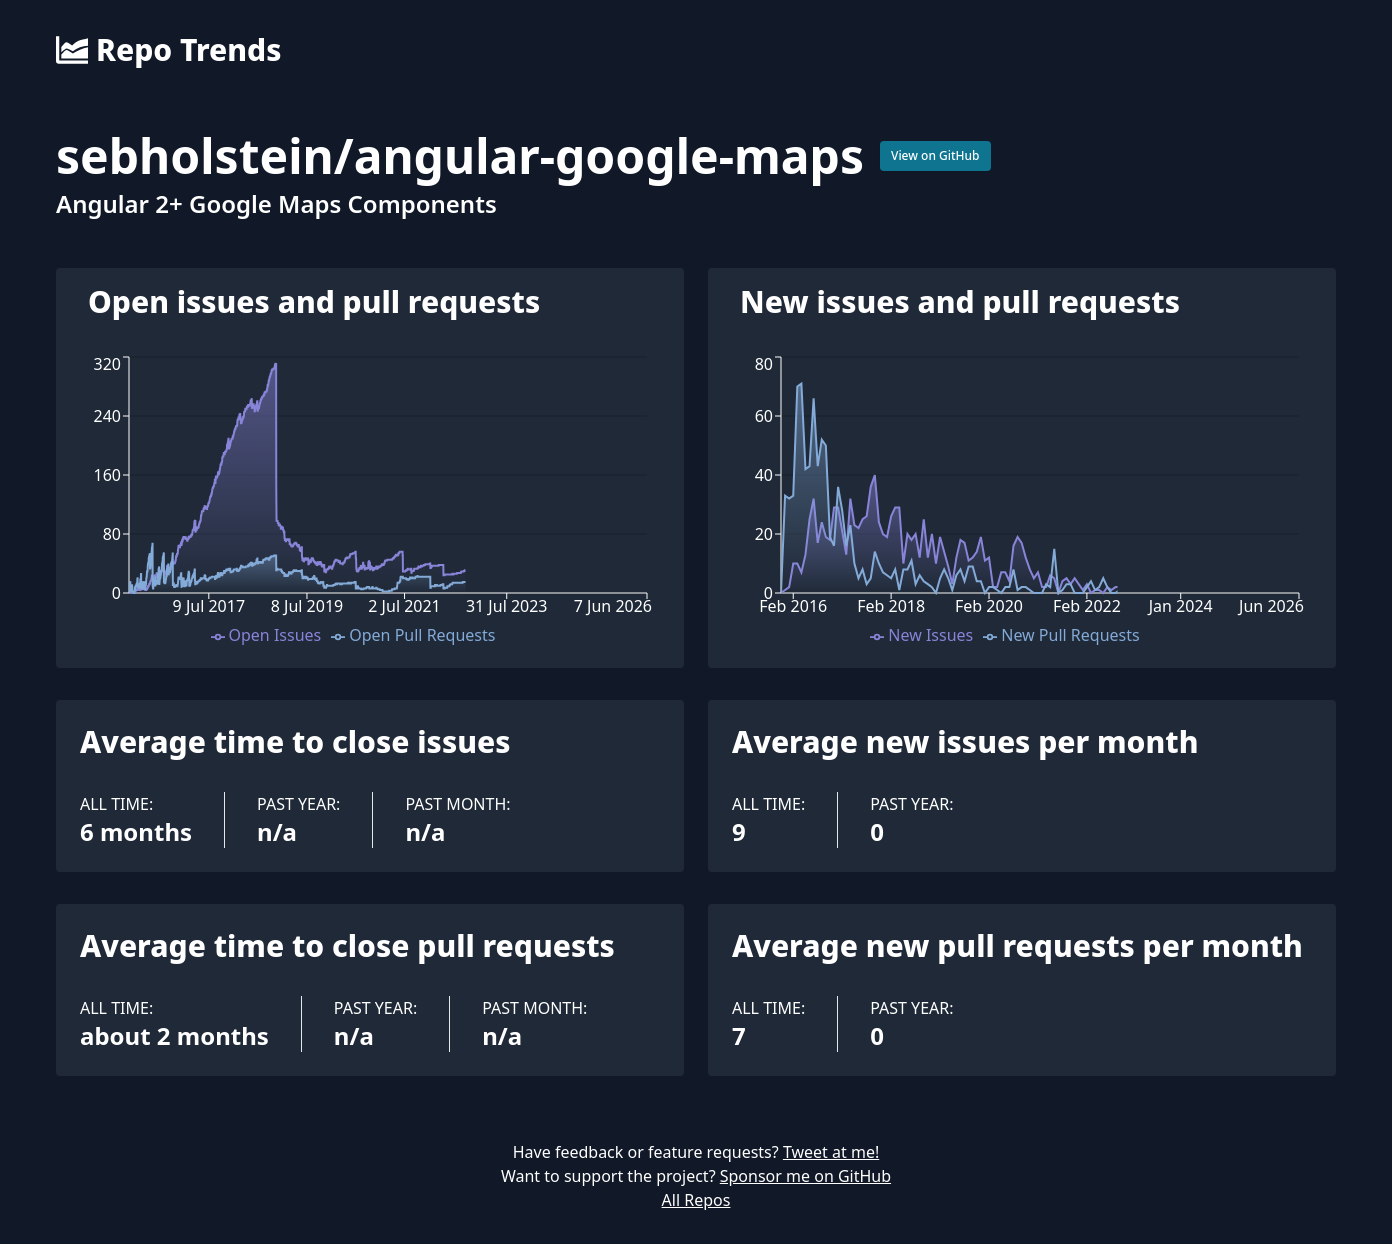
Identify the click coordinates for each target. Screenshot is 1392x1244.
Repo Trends (168, 50)
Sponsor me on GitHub (805, 1176)
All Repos (696, 1200)
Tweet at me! (831, 1152)
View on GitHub (935, 155)
